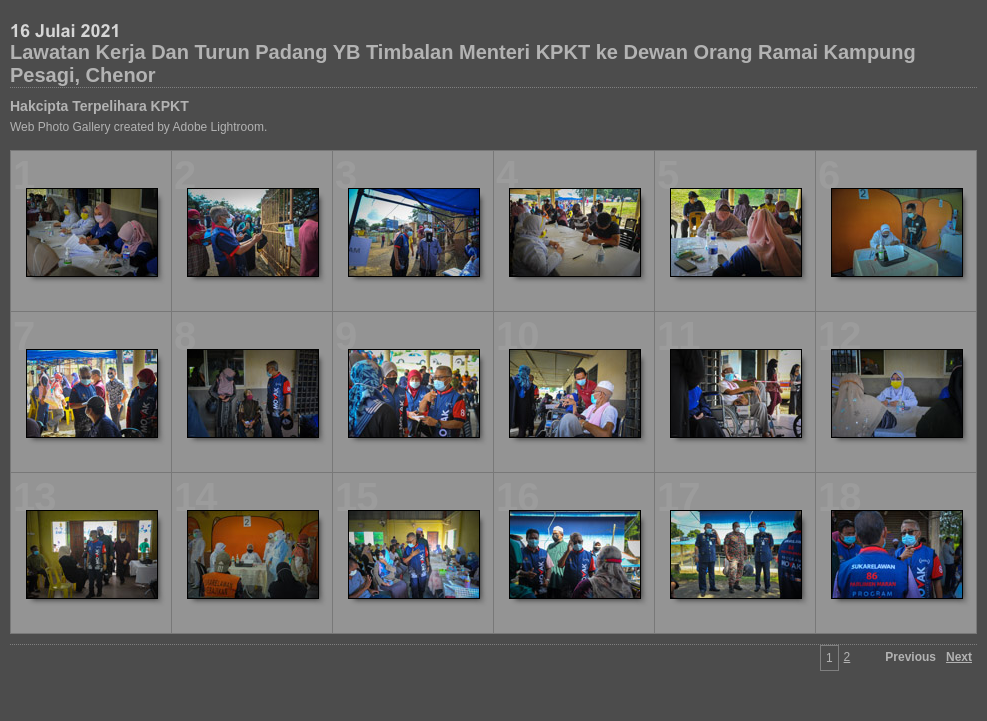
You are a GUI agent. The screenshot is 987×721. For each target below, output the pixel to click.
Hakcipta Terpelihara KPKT (99, 106)
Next (959, 657)
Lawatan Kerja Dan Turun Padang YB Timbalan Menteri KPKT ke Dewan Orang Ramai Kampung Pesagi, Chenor (463, 63)
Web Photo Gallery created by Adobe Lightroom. (138, 127)
